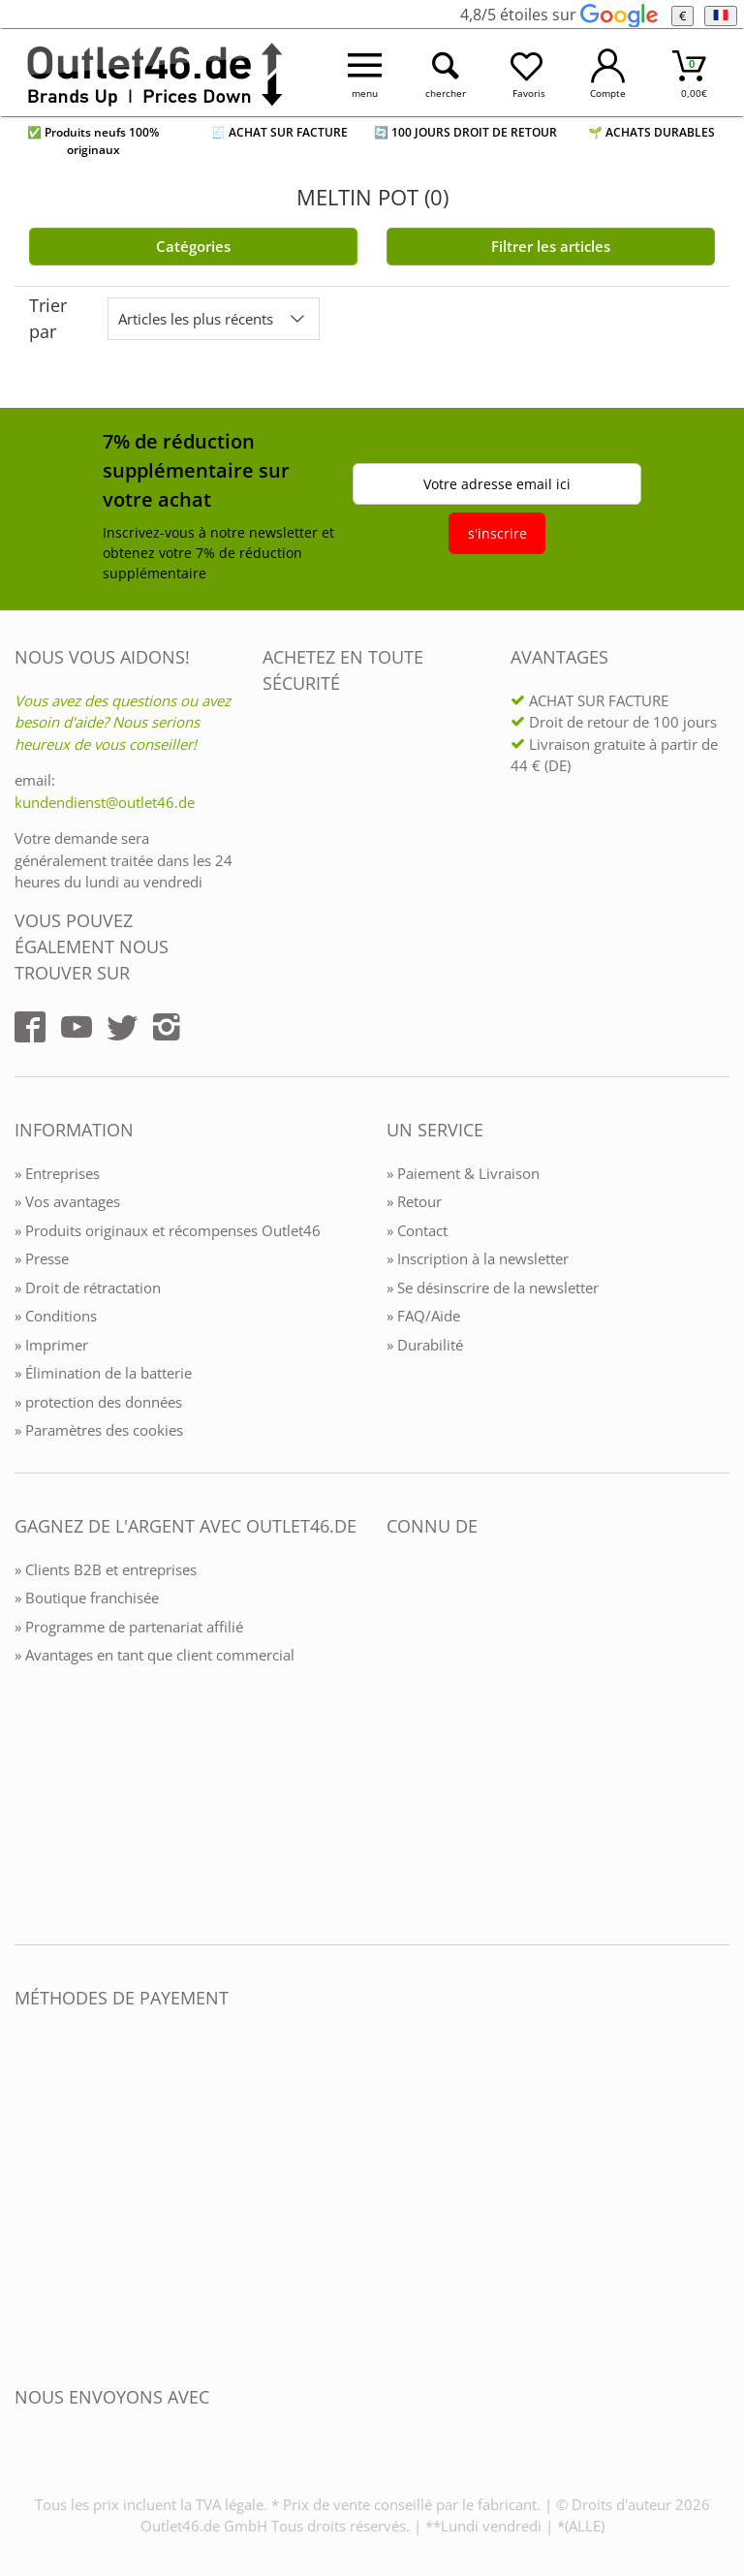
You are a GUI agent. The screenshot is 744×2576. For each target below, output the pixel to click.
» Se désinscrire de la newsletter (493, 1287)
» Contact (417, 1230)
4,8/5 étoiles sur (558, 14)
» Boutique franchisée (87, 1597)
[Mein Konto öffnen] (608, 73)
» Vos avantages (67, 1201)
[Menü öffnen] (365, 73)
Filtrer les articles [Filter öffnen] (550, 246)
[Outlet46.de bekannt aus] (400, 1736)
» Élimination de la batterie (103, 1372)
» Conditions (56, 1315)
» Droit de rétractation (88, 1287)
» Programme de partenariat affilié (129, 1626)
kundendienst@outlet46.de (105, 802)
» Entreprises (57, 1173)
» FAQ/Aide (423, 1315)
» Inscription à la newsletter (478, 1258)
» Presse (42, 1258)
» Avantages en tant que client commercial (154, 1654)
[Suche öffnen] (446, 73)
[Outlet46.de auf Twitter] (122, 1026)
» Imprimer (51, 1344)
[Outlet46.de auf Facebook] (30, 1026)
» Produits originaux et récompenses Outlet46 (168, 1230)
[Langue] (720, 16)
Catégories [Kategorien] (193, 246)
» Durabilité (425, 1344)
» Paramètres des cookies (99, 1430)
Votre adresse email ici (497, 484)
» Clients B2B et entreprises (106, 1569)
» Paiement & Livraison (463, 1173)
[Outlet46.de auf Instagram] (166, 1026)
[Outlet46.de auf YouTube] (76, 1026)
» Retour (414, 1201)
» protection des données (98, 1402)
